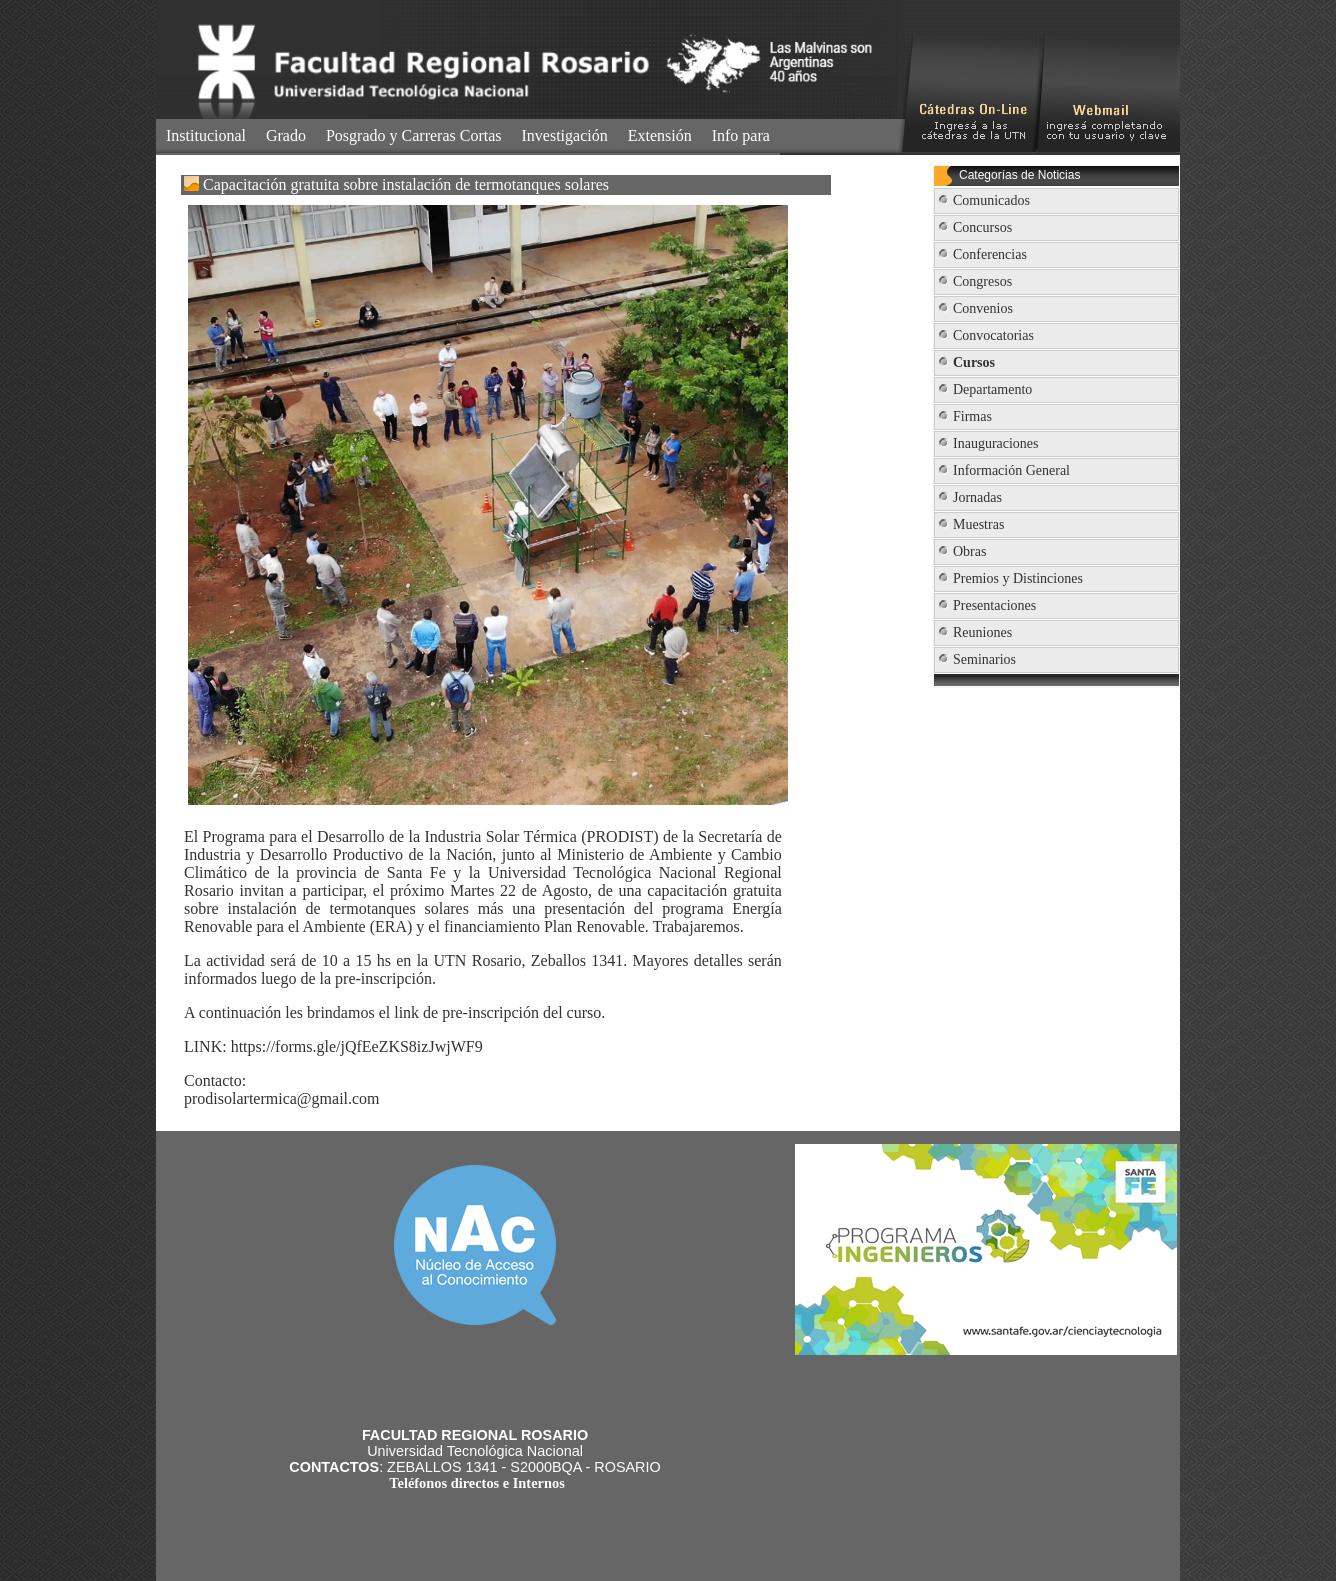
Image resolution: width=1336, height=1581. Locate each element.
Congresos (982, 281)
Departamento (992, 389)
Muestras (978, 524)
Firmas (972, 416)
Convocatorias (993, 335)
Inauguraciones (996, 443)
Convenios (983, 308)
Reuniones (982, 632)
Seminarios (984, 659)
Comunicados (991, 200)
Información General (1011, 470)
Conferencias (990, 254)
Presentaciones (994, 605)
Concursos (982, 227)
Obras (969, 551)
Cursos (974, 362)
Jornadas (977, 497)
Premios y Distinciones (1018, 578)
